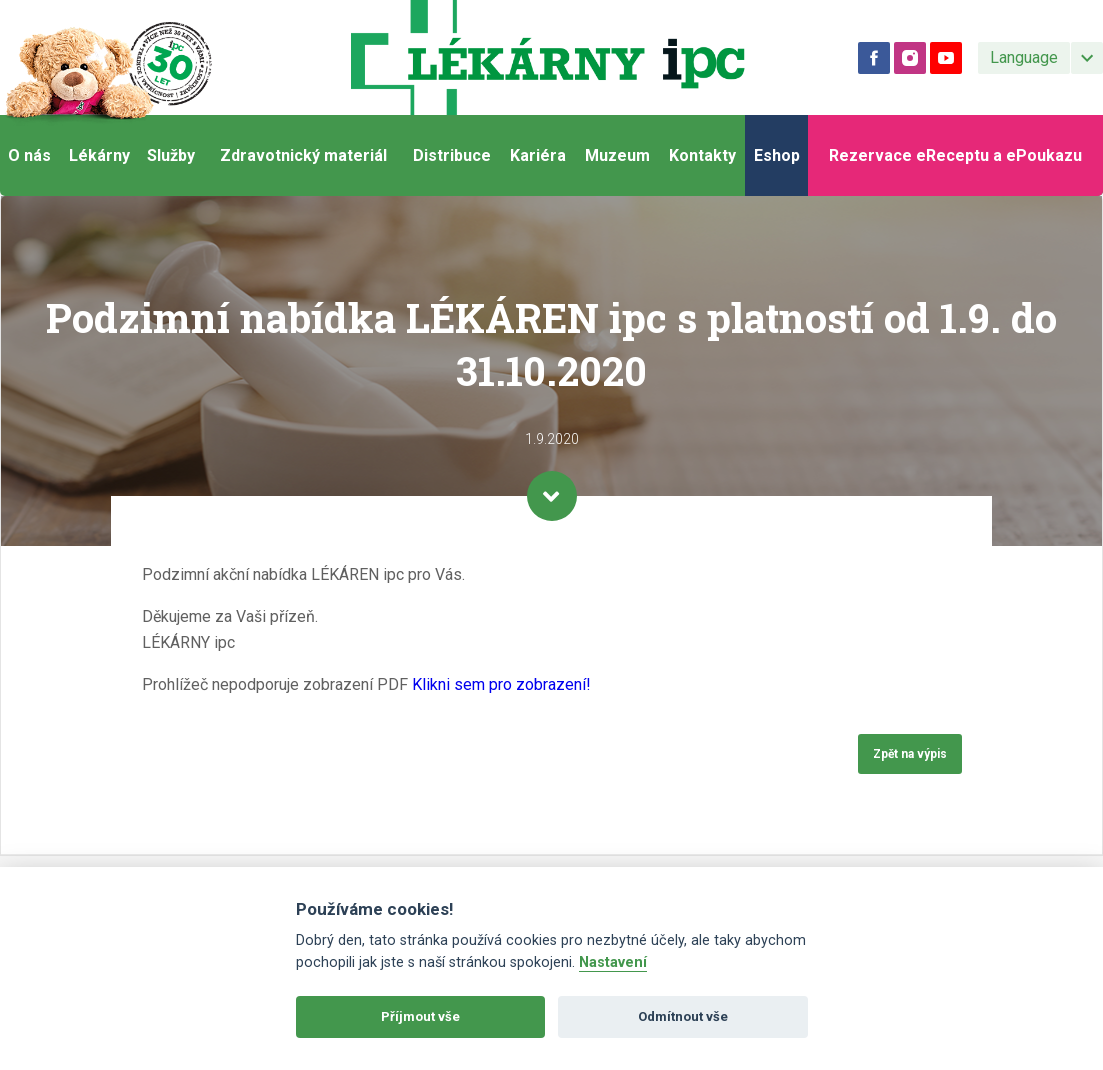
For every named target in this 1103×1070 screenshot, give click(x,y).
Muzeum (617, 155)
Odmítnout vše (683, 1016)
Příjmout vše (420, 1016)
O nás (29, 155)
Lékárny (99, 155)
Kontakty (702, 155)
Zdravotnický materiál (303, 155)
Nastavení (613, 962)
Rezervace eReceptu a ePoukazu (955, 155)
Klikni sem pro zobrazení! (501, 684)
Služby (171, 155)
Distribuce (452, 155)
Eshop (777, 155)
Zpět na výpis (910, 754)
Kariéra (538, 155)
